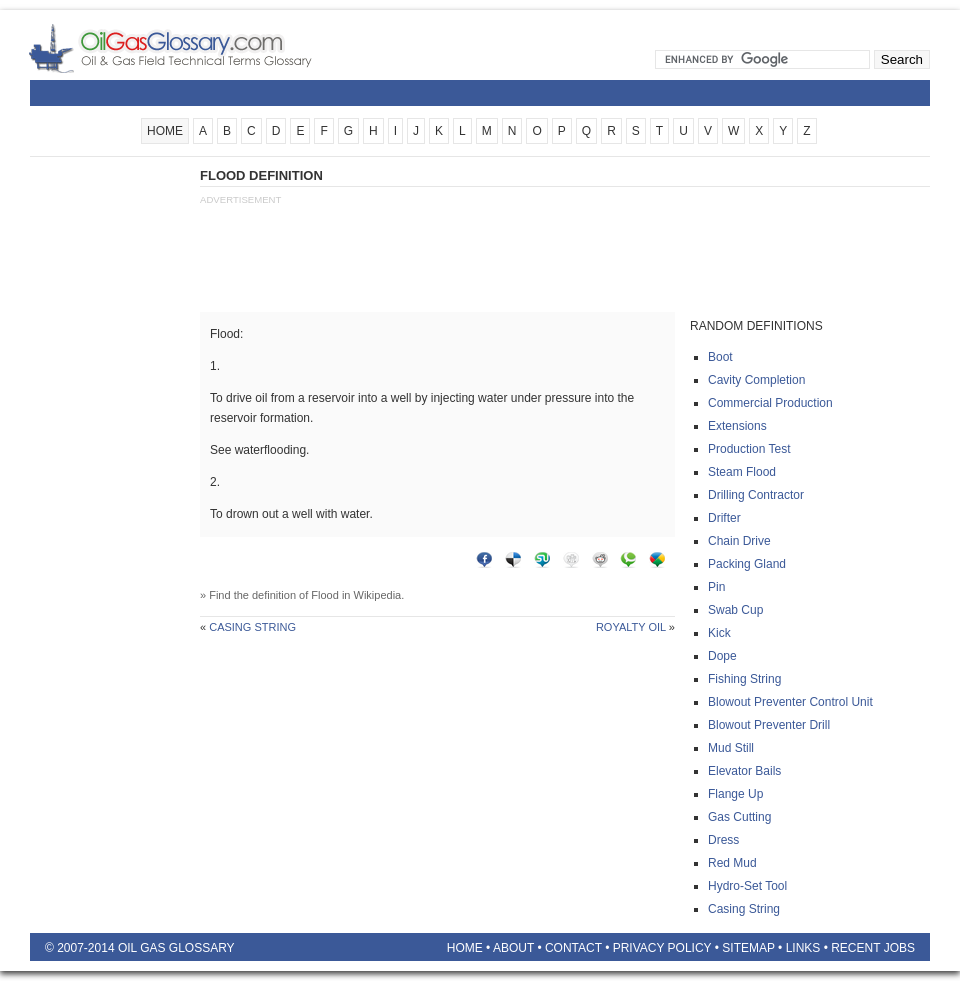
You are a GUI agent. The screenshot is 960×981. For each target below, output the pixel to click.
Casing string (252, 627)
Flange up (735, 794)
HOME (165, 131)
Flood (325, 595)
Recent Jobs (873, 948)
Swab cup (735, 610)
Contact (573, 948)
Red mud (732, 863)
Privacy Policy (662, 948)
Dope (722, 656)
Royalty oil (631, 627)
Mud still (731, 748)
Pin (716, 587)
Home (465, 948)
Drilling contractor (756, 495)
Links (803, 948)
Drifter (724, 518)
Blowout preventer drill (769, 725)
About (513, 948)
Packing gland (747, 564)
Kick (719, 633)
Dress (723, 840)
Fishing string (744, 679)
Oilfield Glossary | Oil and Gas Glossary (194, 48)
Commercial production (770, 403)
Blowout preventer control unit (790, 702)
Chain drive (739, 541)
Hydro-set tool (747, 886)
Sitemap (748, 948)
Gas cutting (739, 817)
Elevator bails (744, 771)
